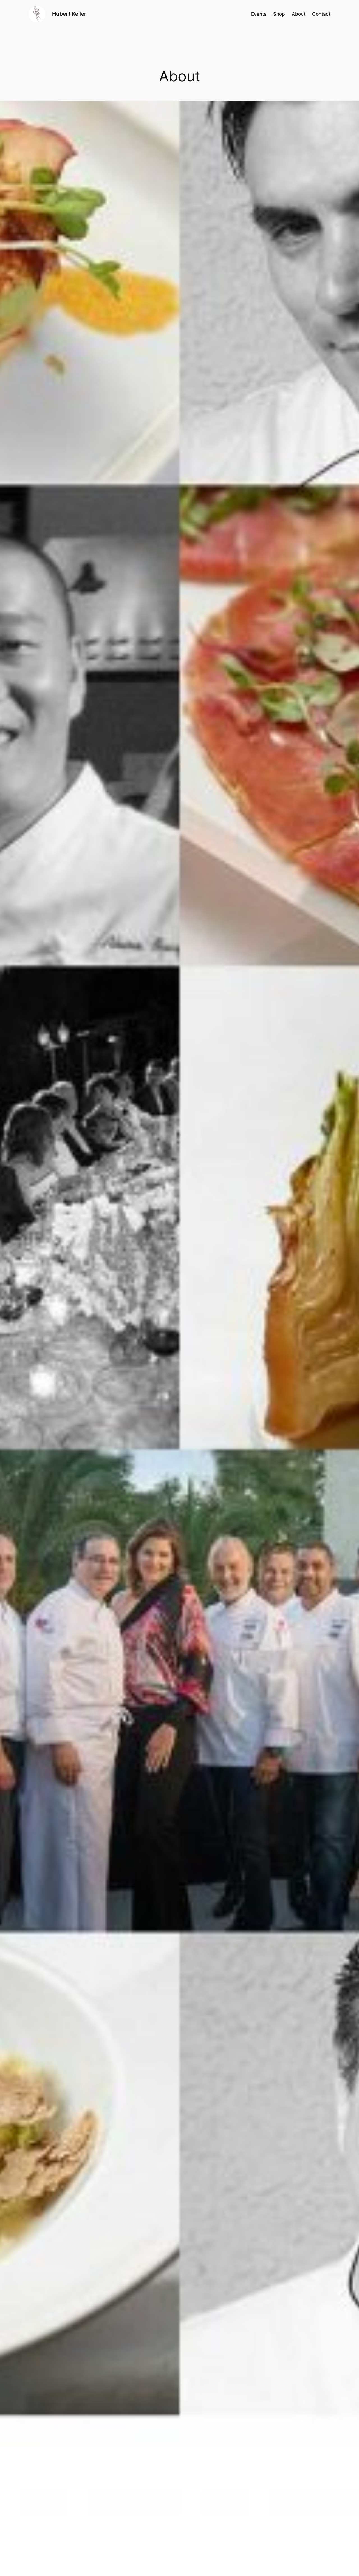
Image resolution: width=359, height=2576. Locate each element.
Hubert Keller (69, 13)
